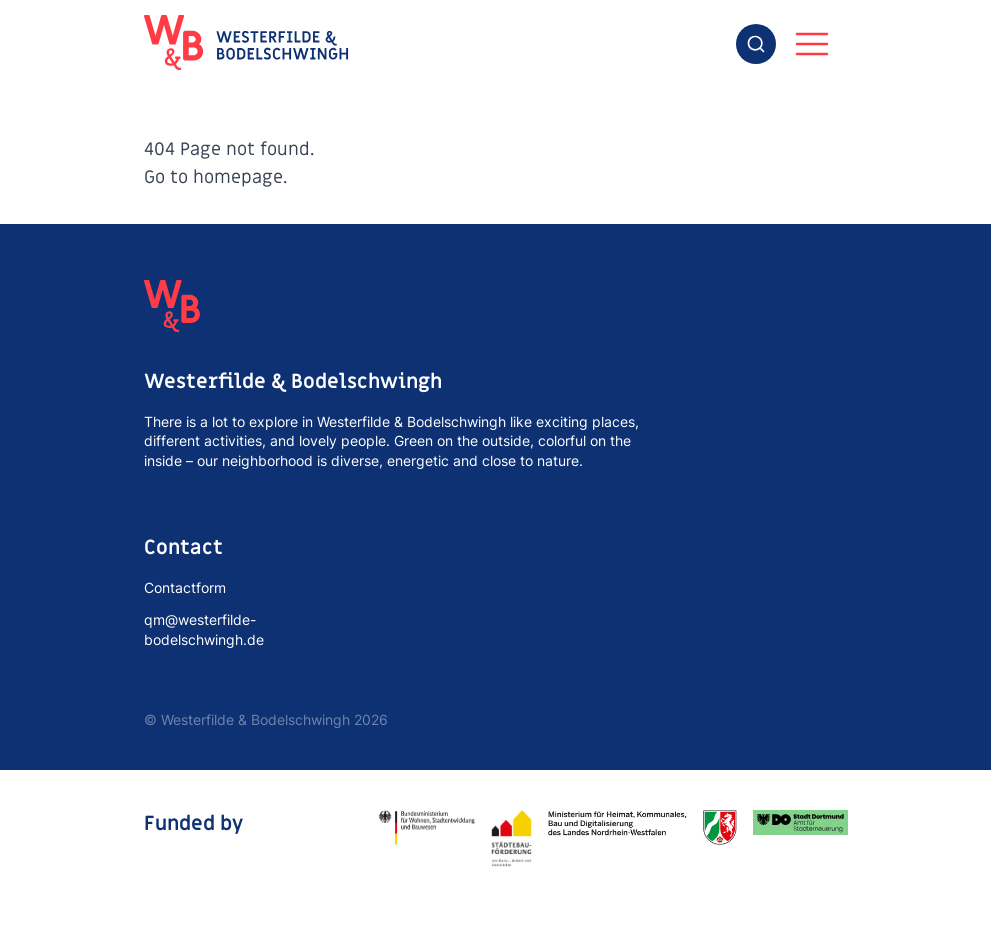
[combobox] (756, 44)
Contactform (185, 587)
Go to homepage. (215, 177)
